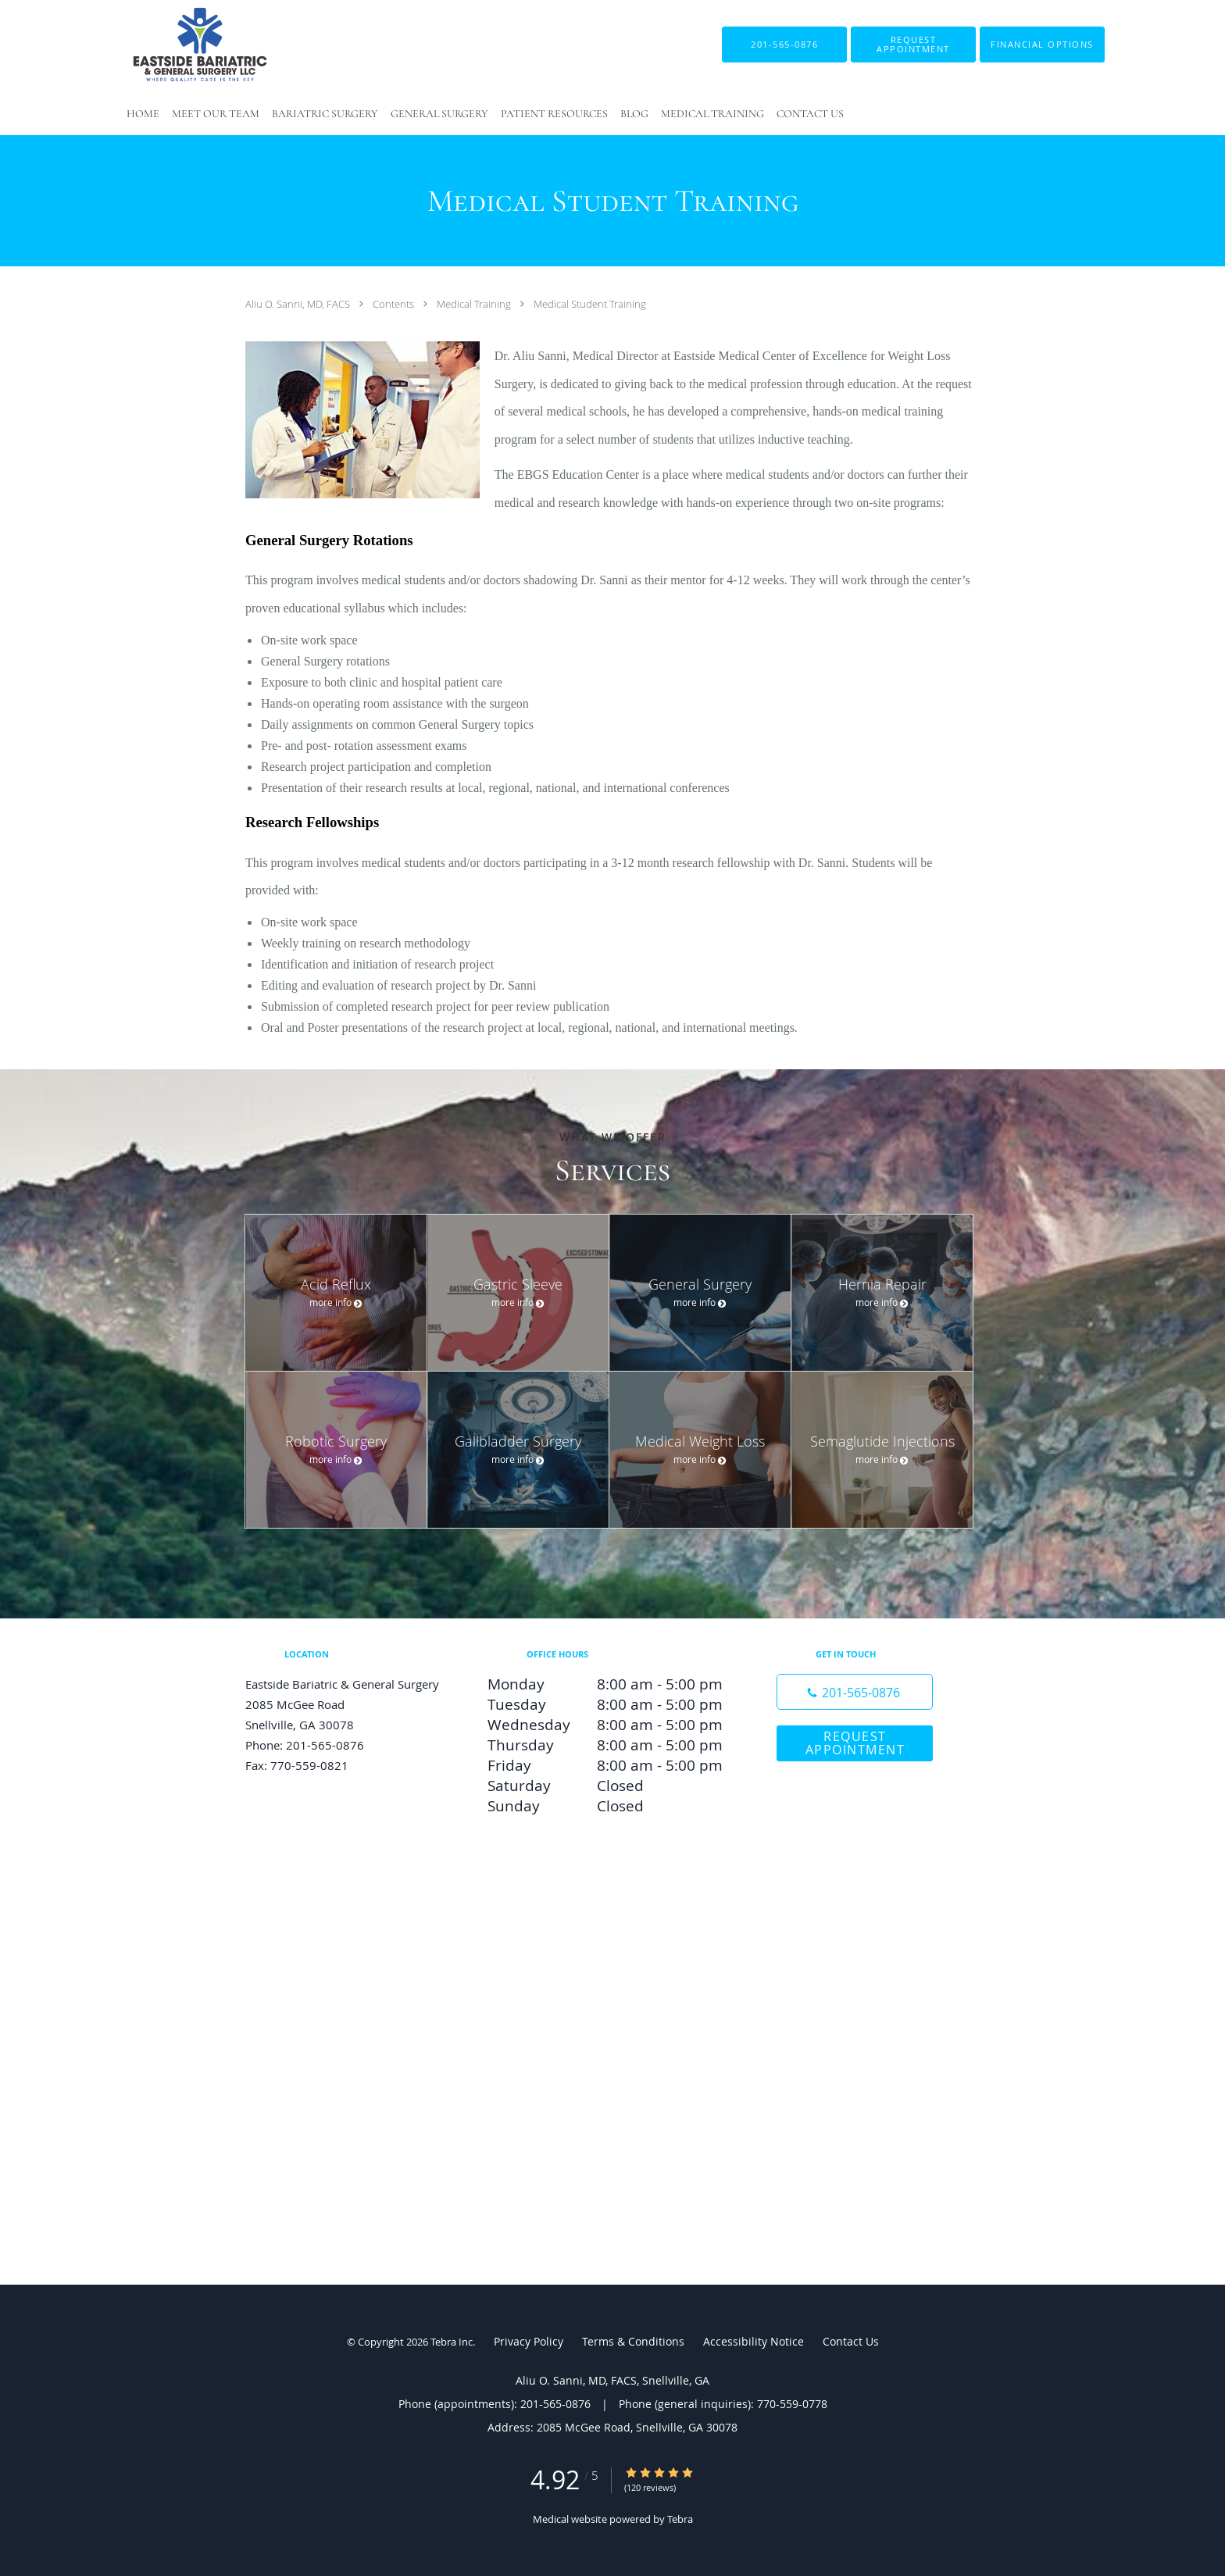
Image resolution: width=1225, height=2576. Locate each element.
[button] (913, 44)
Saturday (609, 1785)
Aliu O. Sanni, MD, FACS (298, 304)
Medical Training (475, 304)
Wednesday (609, 1724)
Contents (394, 304)
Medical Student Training (590, 304)
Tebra (680, 2519)
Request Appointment (855, 1742)
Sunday (609, 1806)
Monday (609, 1684)
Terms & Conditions (633, 2341)
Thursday (609, 1745)
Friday (609, 1765)
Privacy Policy (528, 2341)
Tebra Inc (451, 2342)
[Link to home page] (176, 44)
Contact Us (851, 2341)
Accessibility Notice (753, 2341)
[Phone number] (855, 1692)
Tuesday (609, 1704)
